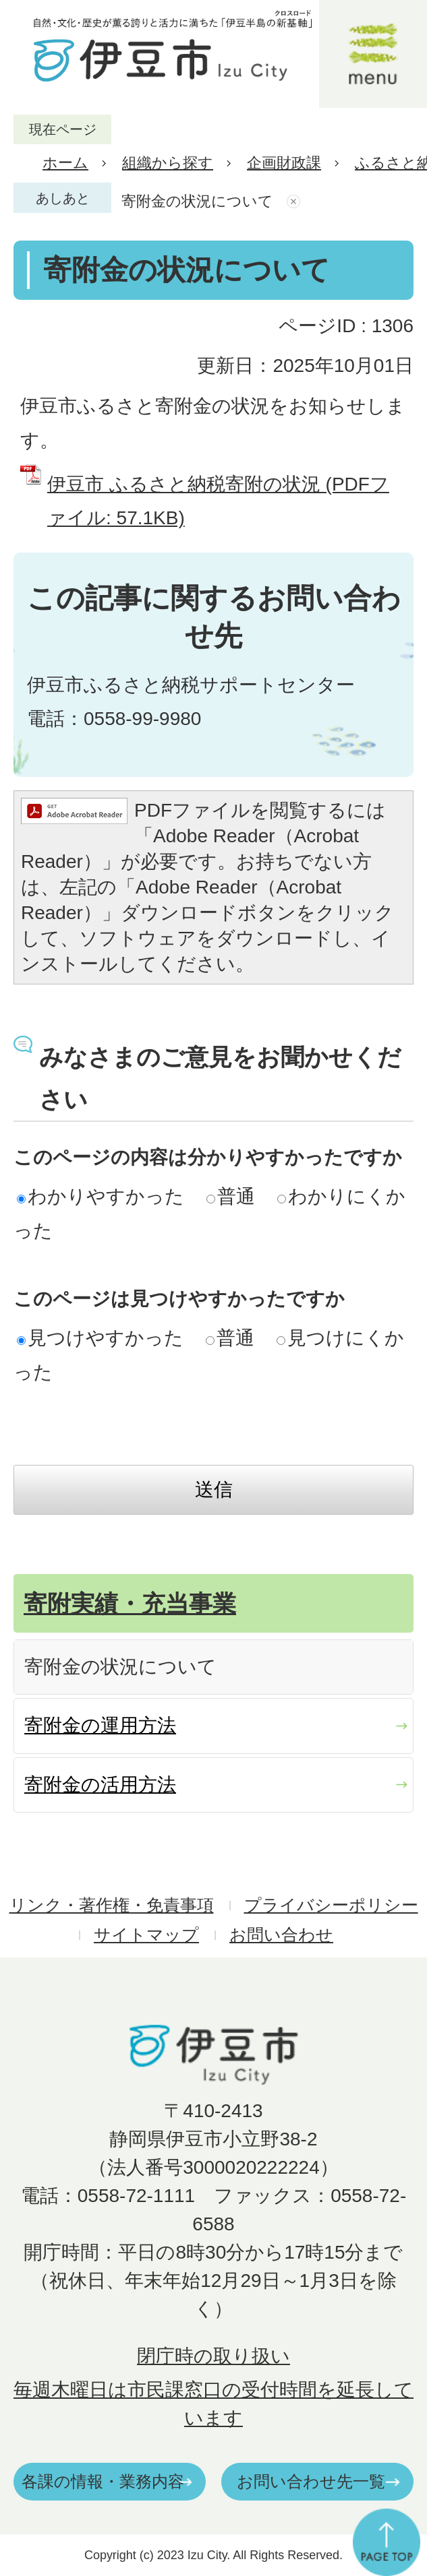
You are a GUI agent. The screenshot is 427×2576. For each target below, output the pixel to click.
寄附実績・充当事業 (130, 1603)
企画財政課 (284, 162)
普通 (230, 1196)
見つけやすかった (100, 1337)
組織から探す (167, 162)
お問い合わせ (281, 1935)
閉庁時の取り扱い (213, 2356)
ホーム (65, 162)
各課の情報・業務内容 (103, 2481)
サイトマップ (146, 1935)
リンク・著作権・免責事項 (111, 1905)
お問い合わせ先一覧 (311, 2481)
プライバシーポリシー (331, 1905)
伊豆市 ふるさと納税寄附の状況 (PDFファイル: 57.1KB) (218, 501)
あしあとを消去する (295, 201)
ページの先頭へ (386, 2542)
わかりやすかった (100, 1196)
